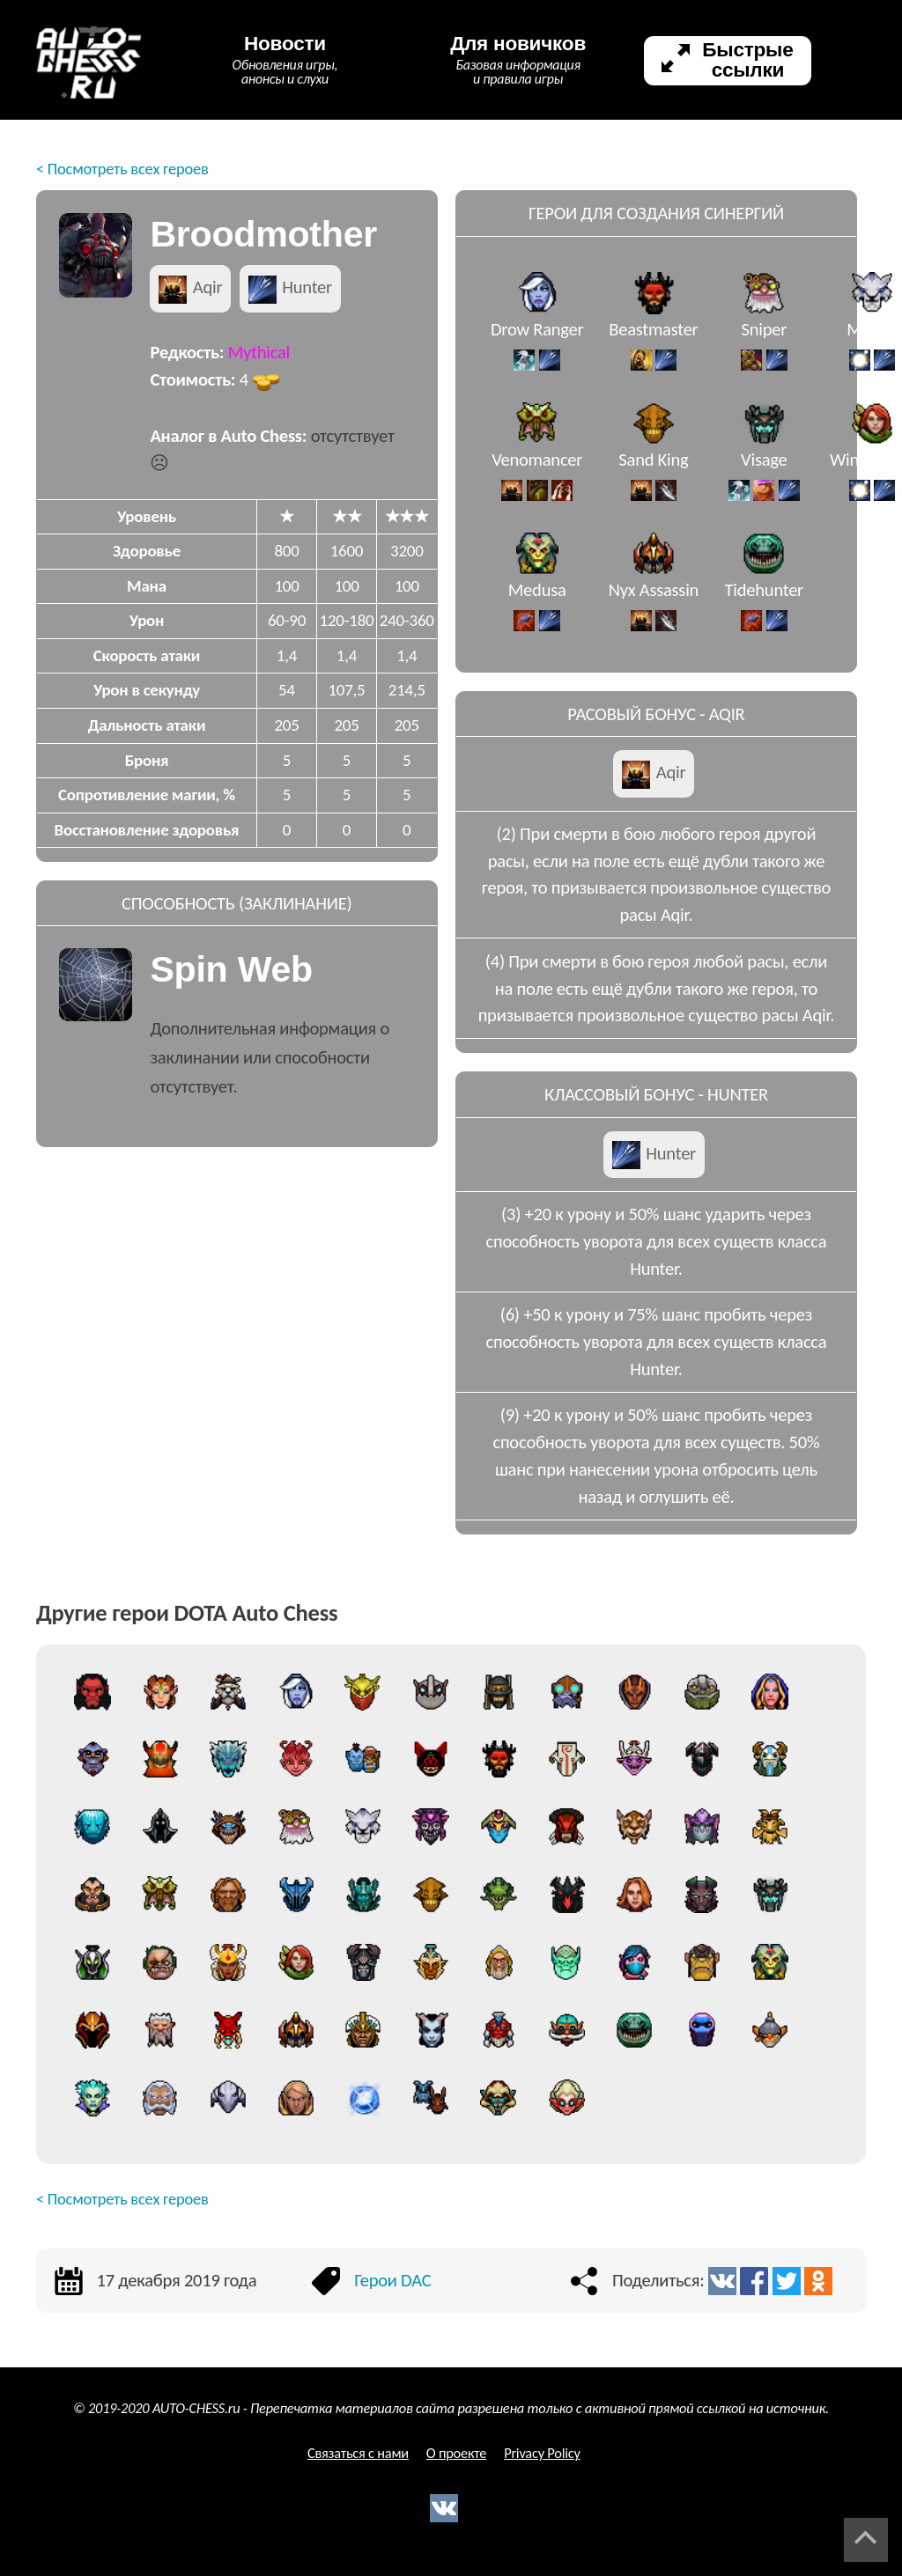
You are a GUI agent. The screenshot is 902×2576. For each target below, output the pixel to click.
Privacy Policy (542, 2453)
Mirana (872, 341)
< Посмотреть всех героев (122, 168)
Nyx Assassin (654, 601)
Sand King (653, 471)
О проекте (456, 2453)
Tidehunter (764, 601)
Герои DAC (392, 2280)
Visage (764, 471)
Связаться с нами (358, 2453)
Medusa (537, 601)
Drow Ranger (537, 341)
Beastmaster (653, 341)
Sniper (764, 341)
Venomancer (537, 471)
